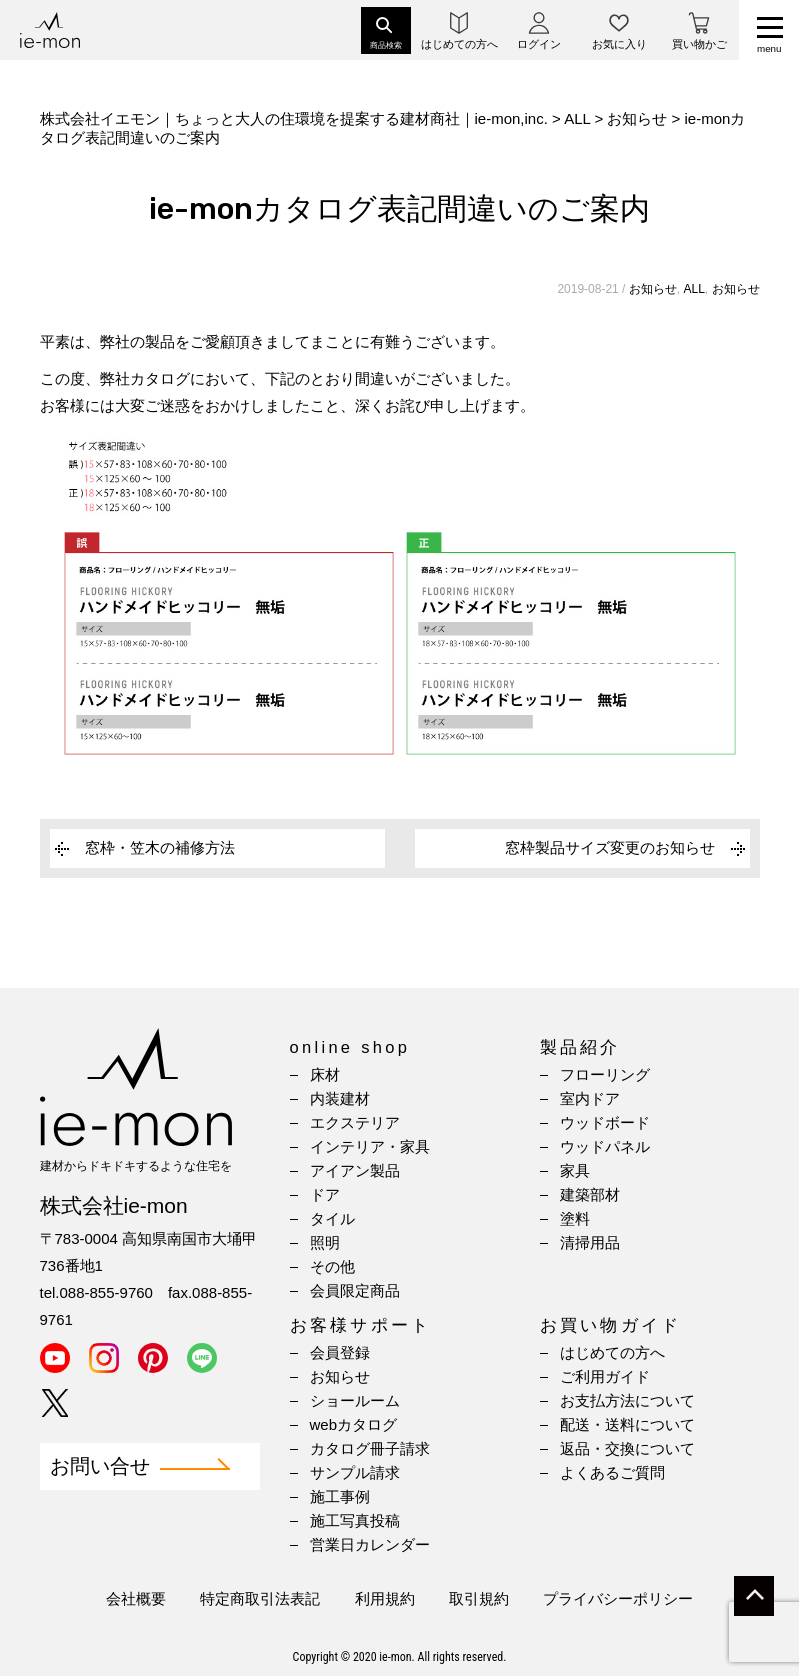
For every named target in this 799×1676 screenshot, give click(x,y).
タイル (332, 1218)
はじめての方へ (612, 1352)
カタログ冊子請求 (370, 1448)
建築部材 (590, 1194)
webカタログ (354, 1424)
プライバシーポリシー (618, 1598)
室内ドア (590, 1098)
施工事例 (340, 1496)
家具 (575, 1170)
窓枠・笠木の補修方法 (160, 847)
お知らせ (653, 289)
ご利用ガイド (605, 1376)
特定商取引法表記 (260, 1598)
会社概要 (136, 1598)
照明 (325, 1242)
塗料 (575, 1218)
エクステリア (355, 1122)
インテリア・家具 (370, 1146)
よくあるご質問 (612, 1472)
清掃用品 (590, 1242)
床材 (325, 1074)
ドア (325, 1194)
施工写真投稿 (355, 1520)
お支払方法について (627, 1400)
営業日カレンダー (370, 1544)
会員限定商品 (355, 1290)
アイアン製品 (355, 1170)
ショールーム (355, 1400)
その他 (332, 1266)
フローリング (605, 1074)
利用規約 (385, 1598)
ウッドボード (605, 1122)
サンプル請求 (355, 1472)
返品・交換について (627, 1448)
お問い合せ (100, 1466)
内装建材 (340, 1098)
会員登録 (340, 1352)
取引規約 (479, 1598)
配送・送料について (627, 1424)
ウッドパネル (605, 1146)
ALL (693, 289)
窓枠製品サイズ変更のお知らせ (610, 847)
